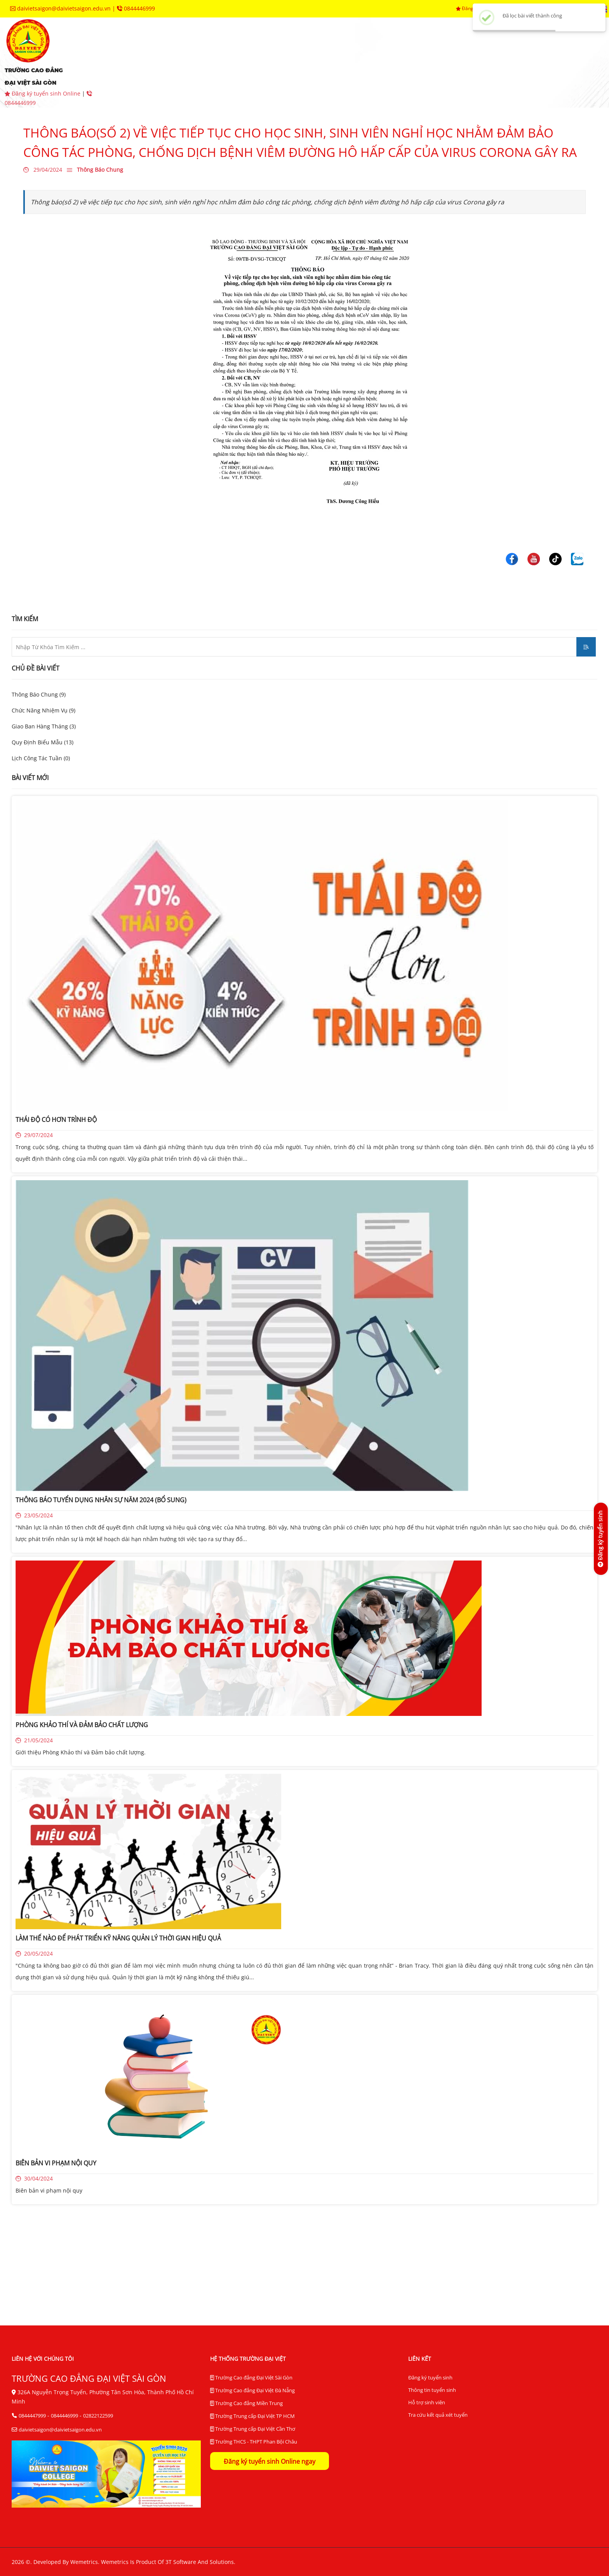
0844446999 (136, 8)
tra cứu (218, 74)
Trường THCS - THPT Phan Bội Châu (253, 2442)
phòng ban (350, 50)
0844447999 (32, 2415)
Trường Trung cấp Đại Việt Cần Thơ (252, 2429)
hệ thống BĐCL (481, 50)
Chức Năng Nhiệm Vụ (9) (43, 710)
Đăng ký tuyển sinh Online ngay (269, 2461)
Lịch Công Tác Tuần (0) (41, 758)
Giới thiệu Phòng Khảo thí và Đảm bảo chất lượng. (81, 1752)
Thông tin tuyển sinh (432, 2389)
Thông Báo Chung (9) (39, 694)
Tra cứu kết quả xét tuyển (438, 2414)
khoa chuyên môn (276, 50)
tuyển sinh (202, 50)
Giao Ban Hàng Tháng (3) (44, 726)
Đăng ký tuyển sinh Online (43, 93)
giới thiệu (141, 50)
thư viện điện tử (151, 74)
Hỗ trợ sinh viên (426, 2402)
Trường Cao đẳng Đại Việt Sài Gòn (251, 2378)
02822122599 (98, 2415)
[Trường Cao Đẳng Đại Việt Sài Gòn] (512, 558)
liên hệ (268, 74)
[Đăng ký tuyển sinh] (600, 1538)
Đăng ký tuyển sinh (430, 2377)
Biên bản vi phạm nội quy (49, 2190)
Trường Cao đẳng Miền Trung (246, 2403)
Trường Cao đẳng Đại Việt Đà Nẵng (252, 2391)
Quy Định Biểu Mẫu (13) (42, 742)
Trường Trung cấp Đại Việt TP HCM (252, 2416)
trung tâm (413, 50)
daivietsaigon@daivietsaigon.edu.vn (61, 8)
